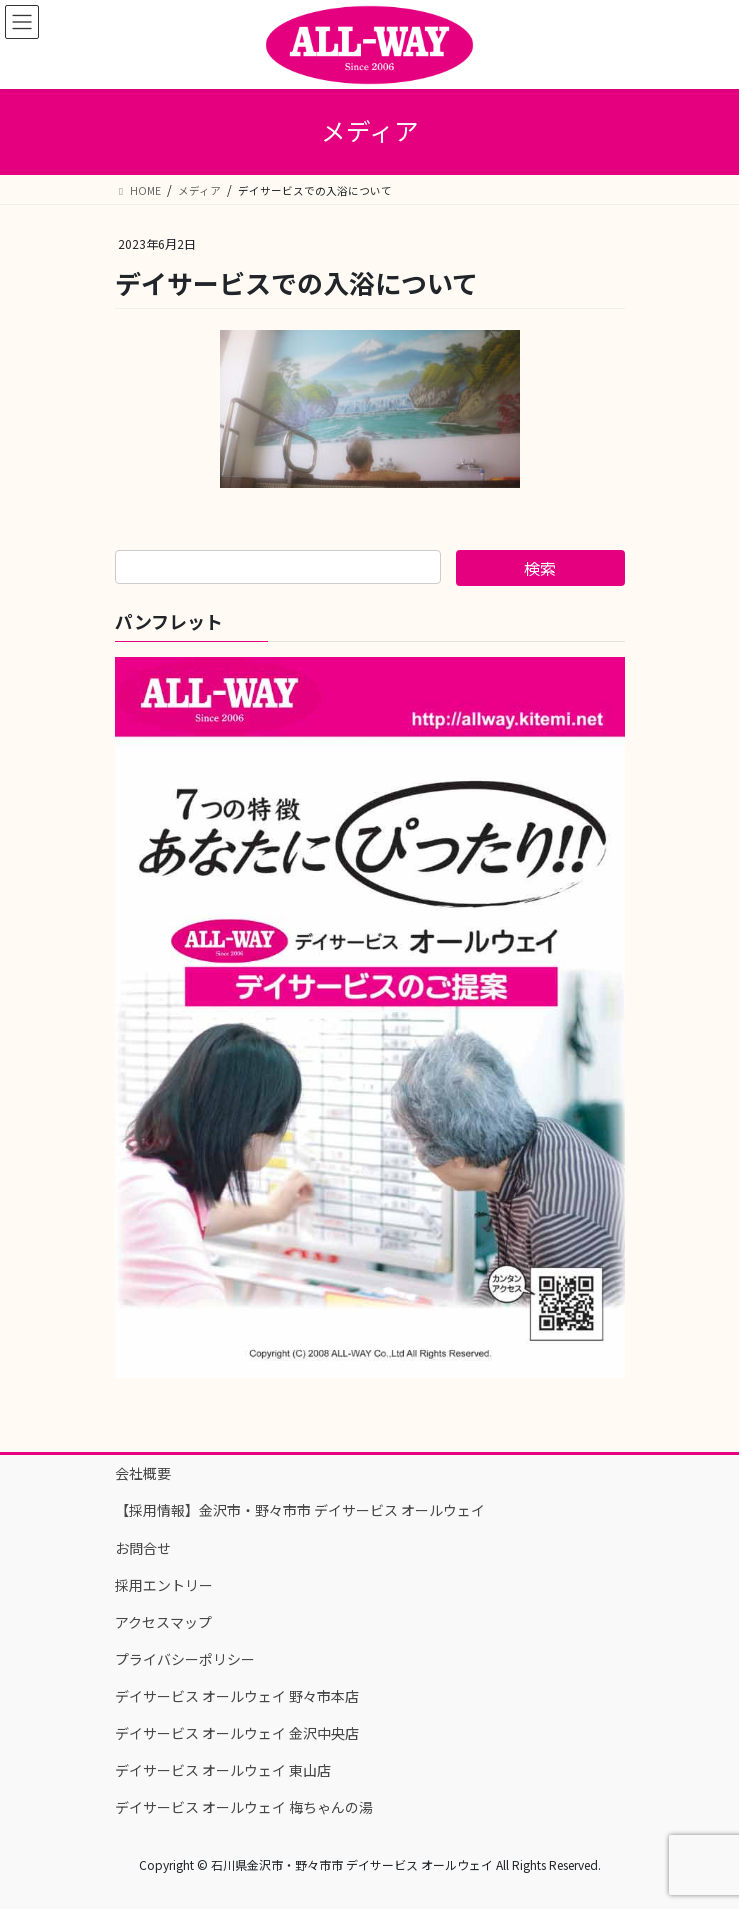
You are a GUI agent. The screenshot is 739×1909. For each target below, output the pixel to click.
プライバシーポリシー (185, 1659)
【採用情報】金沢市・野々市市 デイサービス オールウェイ (300, 1510)
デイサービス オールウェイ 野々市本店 (237, 1696)
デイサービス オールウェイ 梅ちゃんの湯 (244, 1807)
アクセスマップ (163, 1622)
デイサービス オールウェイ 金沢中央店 (237, 1733)
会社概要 (143, 1473)
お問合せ (143, 1548)
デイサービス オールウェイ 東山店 (223, 1770)
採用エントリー (164, 1585)
